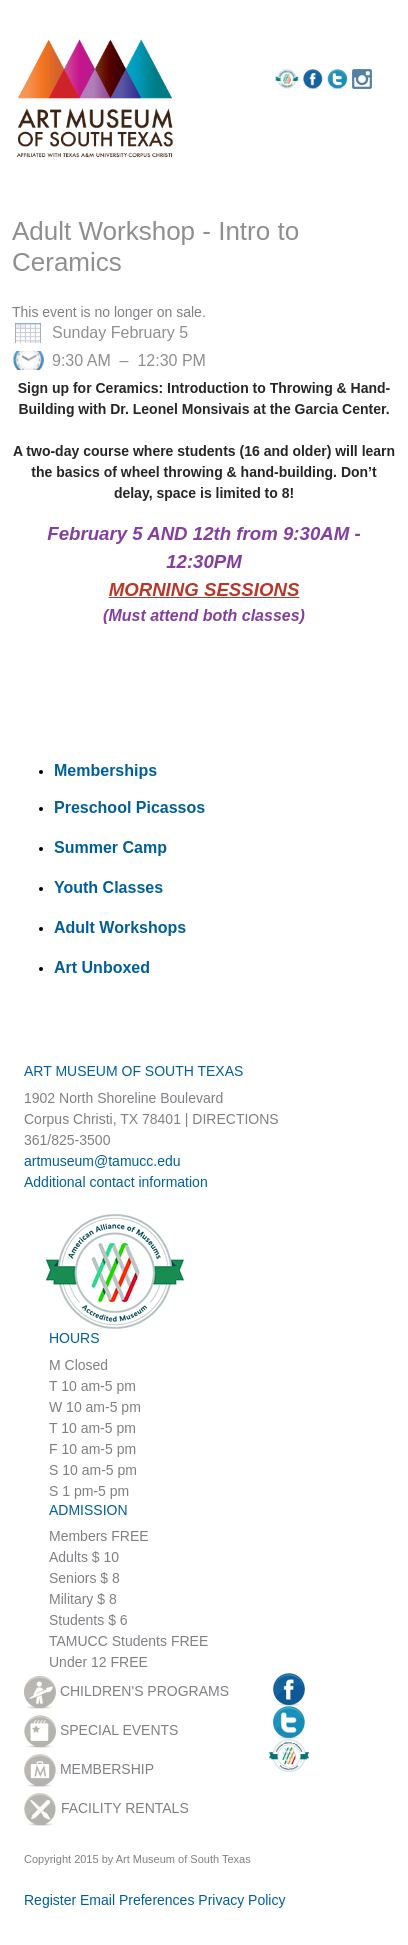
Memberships (105, 770)
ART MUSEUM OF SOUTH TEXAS (133, 1071)
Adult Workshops (120, 927)
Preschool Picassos (129, 807)
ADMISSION (88, 1510)
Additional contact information (116, 1182)
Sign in (134, 15)
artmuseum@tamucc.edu (102, 1161)
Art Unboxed (102, 967)
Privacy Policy (241, 1900)
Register (54, 16)
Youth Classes (108, 887)
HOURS (74, 1338)
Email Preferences (137, 1900)
